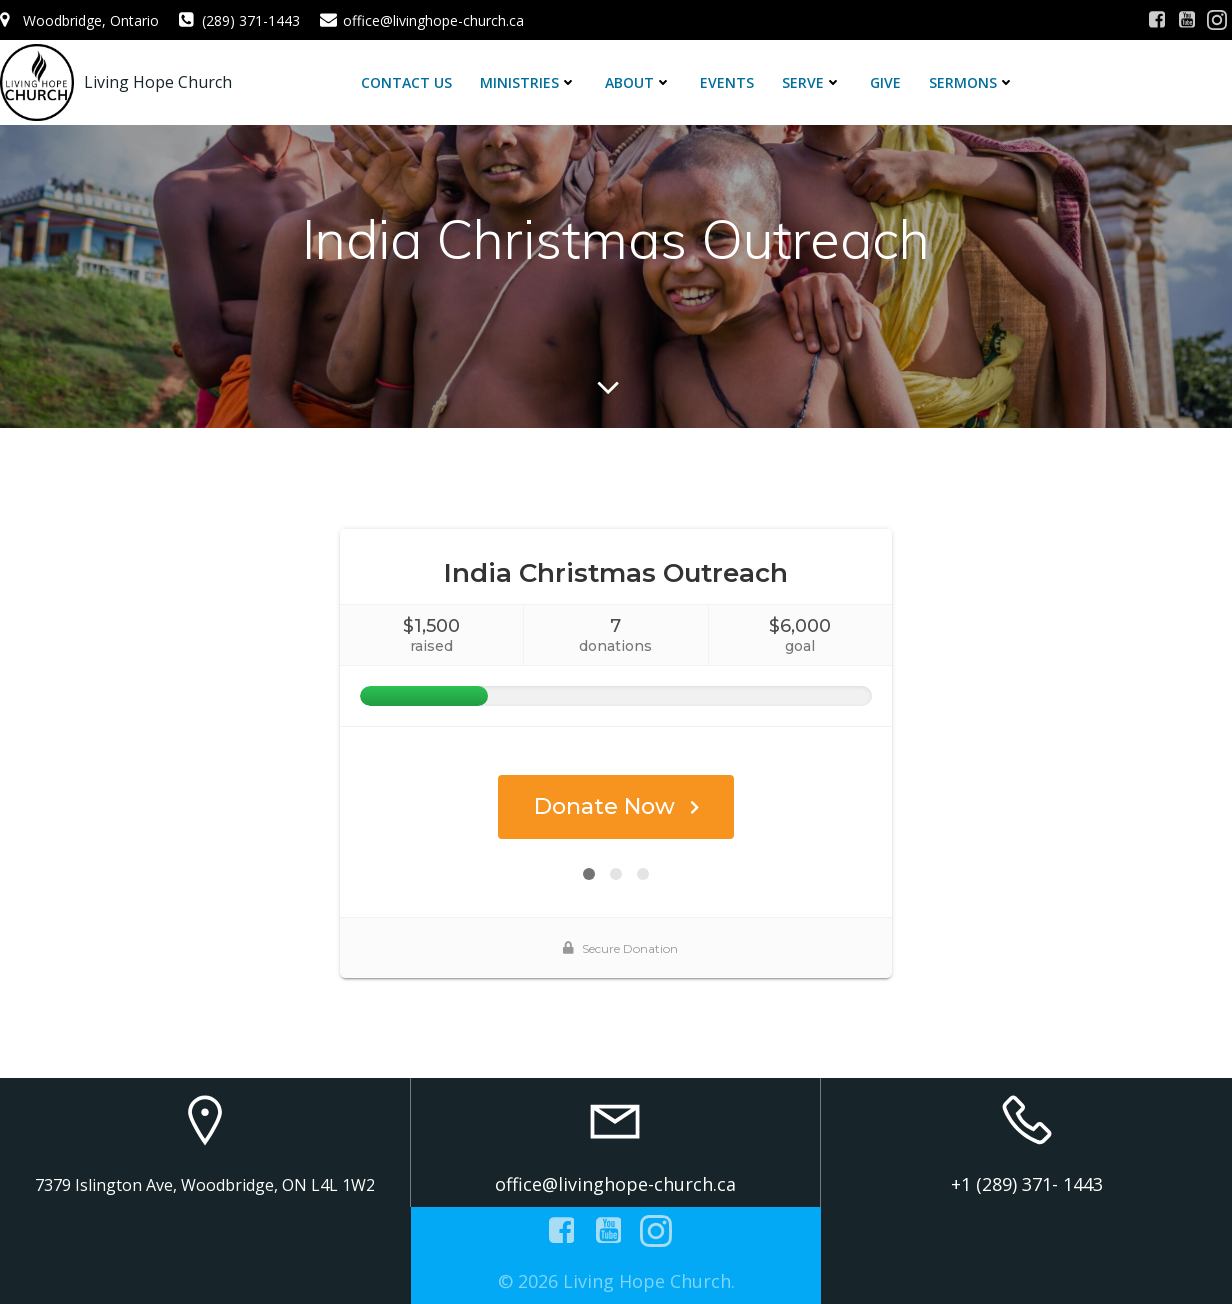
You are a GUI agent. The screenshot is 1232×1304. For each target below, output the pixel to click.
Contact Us (406, 82)
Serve (812, 82)
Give (885, 82)
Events (727, 82)
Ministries (528, 82)
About (638, 82)
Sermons (972, 82)
